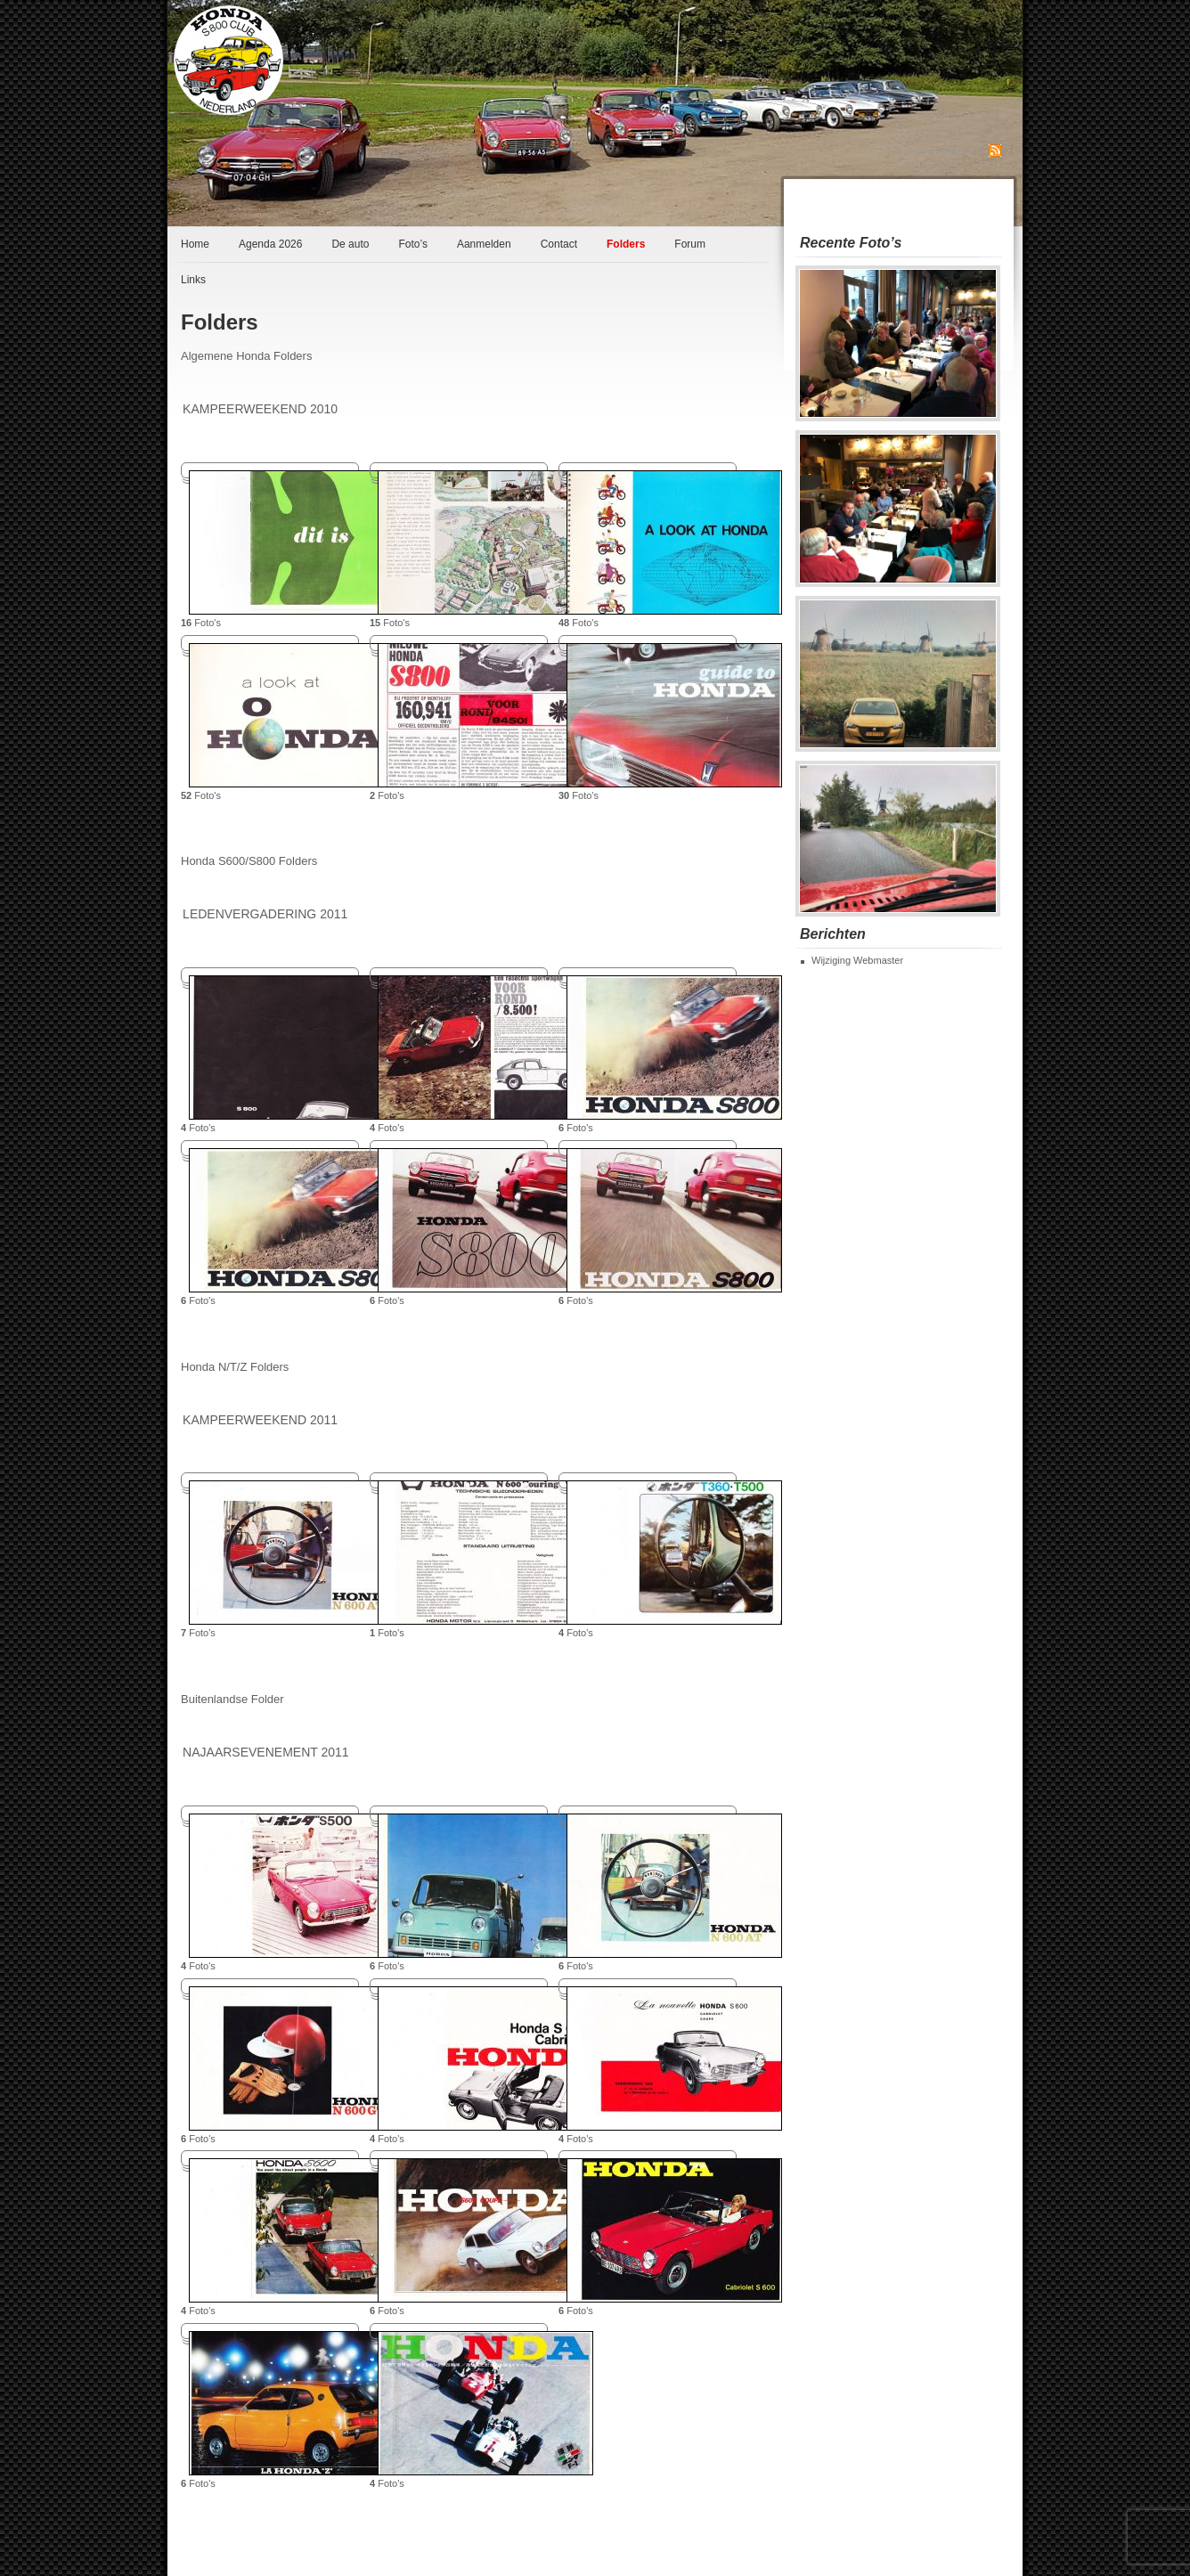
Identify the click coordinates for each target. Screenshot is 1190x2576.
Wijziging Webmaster (857, 960)
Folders (626, 244)
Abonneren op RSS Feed (943, 149)
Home (195, 244)
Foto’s (412, 244)
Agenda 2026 (270, 244)
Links (193, 279)
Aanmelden (484, 244)
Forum (689, 244)
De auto (350, 244)
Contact (559, 244)
